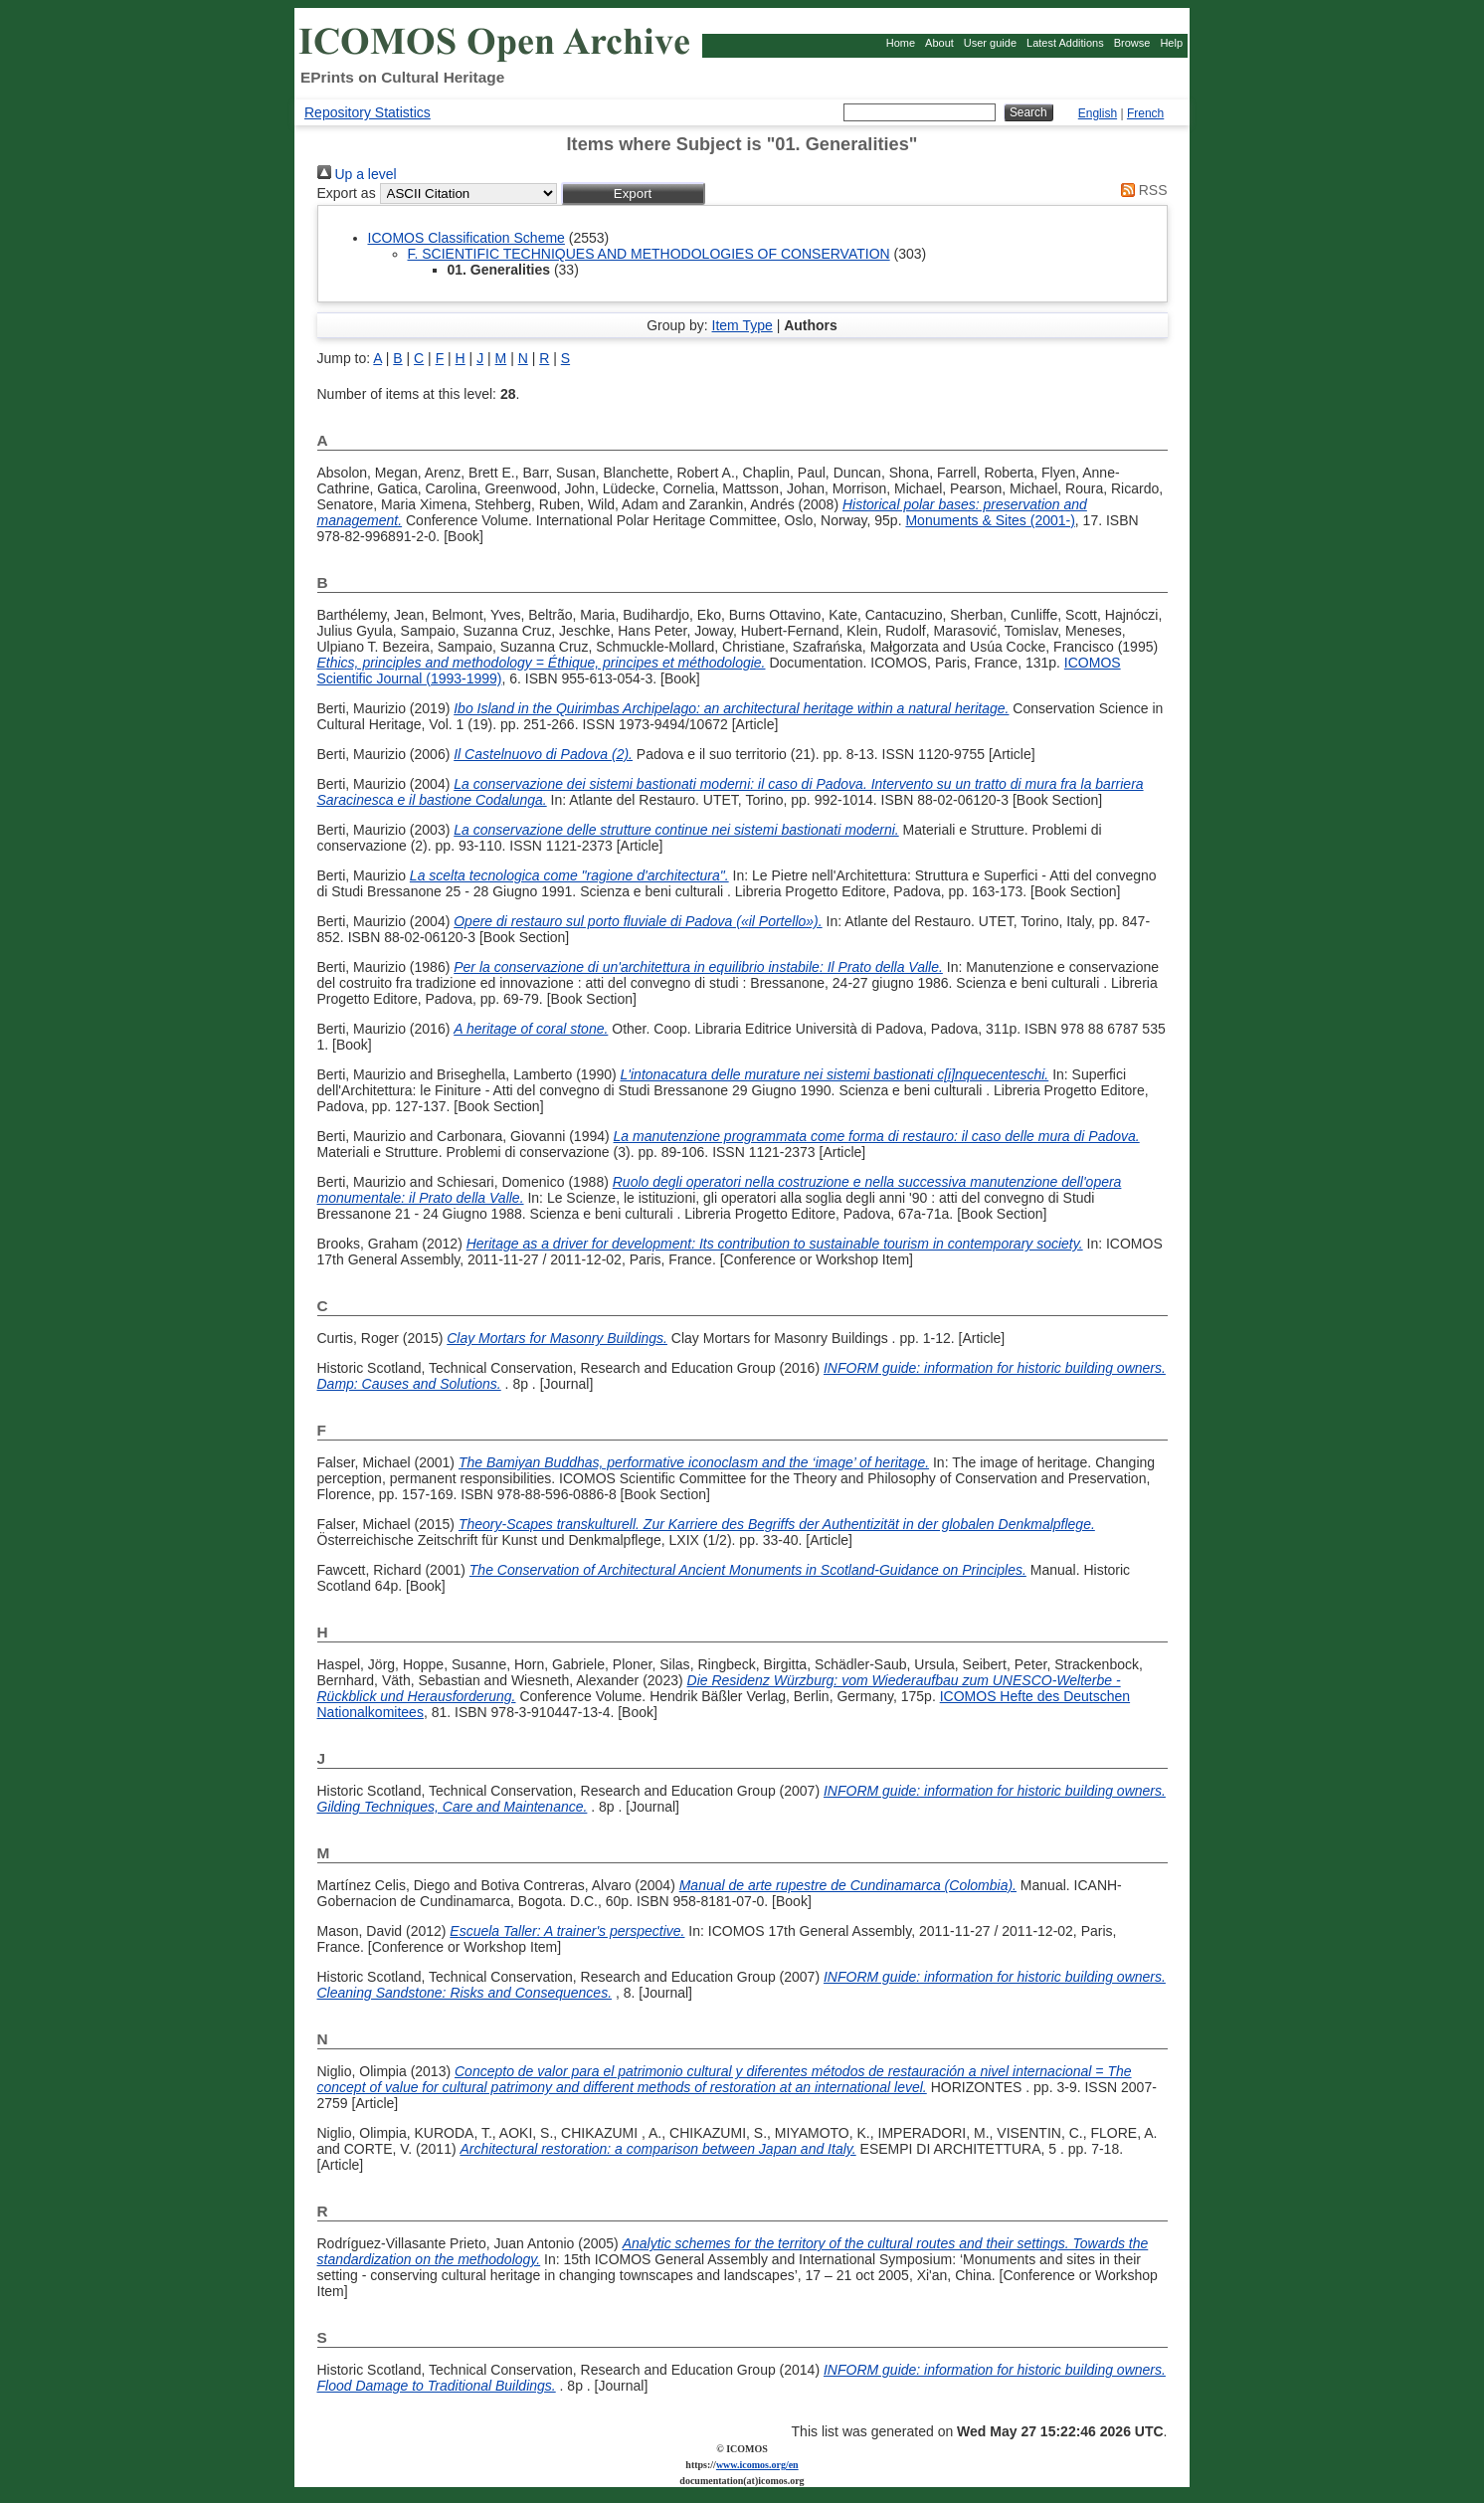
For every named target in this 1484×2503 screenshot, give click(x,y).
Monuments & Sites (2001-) (989, 520)
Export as (346, 193)
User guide (990, 43)
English (1097, 113)
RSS (1141, 190)
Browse (1132, 43)
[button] (633, 193)
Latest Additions (1065, 43)
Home (900, 43)
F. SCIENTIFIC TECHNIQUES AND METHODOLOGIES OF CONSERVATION (649, 254)
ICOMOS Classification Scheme (466, 238)
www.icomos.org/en (757, 2464)
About (939, 43)
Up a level (357, 174)
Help (1171, 43)
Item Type (742, 325)
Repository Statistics (367, 112)
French (1145, 113)
